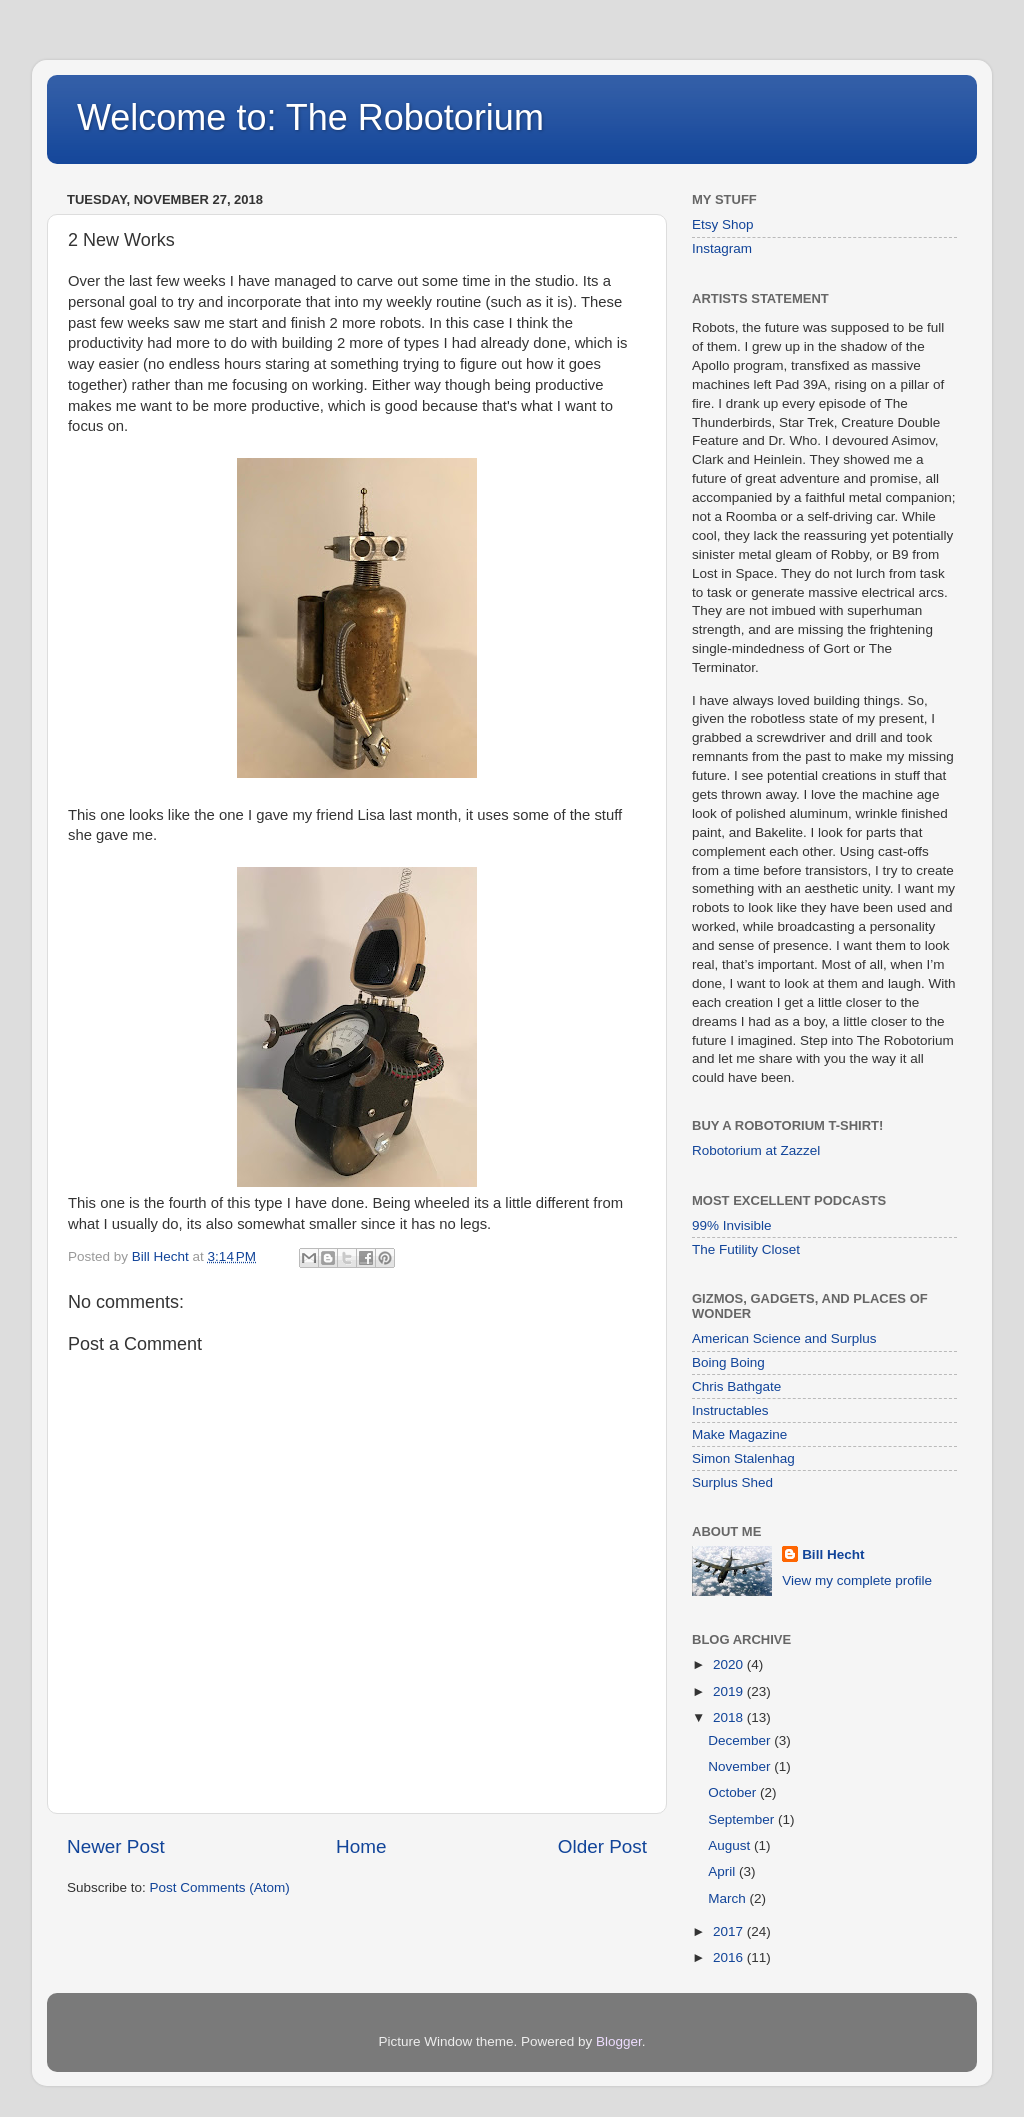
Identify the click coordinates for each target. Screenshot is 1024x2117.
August (731, 1845)
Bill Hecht (833, 1554)
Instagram (722, 248)
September (743, 1819)
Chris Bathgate (736, 1386)
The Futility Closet (746, 1249)
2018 (730, 1717)
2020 (730, 1664)
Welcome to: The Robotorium (310, 117)
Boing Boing (728, 1362)
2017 (730, 1931)
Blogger (619, 2041)
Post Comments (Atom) (220, 1887)
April (723, 1871)
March (728, 1898)
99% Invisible (732, 1225)
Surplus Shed (732, 1482)
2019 (730, 1691)
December (741, 1740)
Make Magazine (739, 1434)
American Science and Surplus (784, 1338)
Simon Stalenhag (743, 1458)
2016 (730, 1957)
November (741, 1766)
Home (361, 1846)
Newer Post (116, 1846)
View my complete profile (857, 1580)
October (734, 1792)
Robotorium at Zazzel (756, 1150)
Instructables (730, 1410)
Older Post (602, 1846)
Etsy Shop (723, 224)
